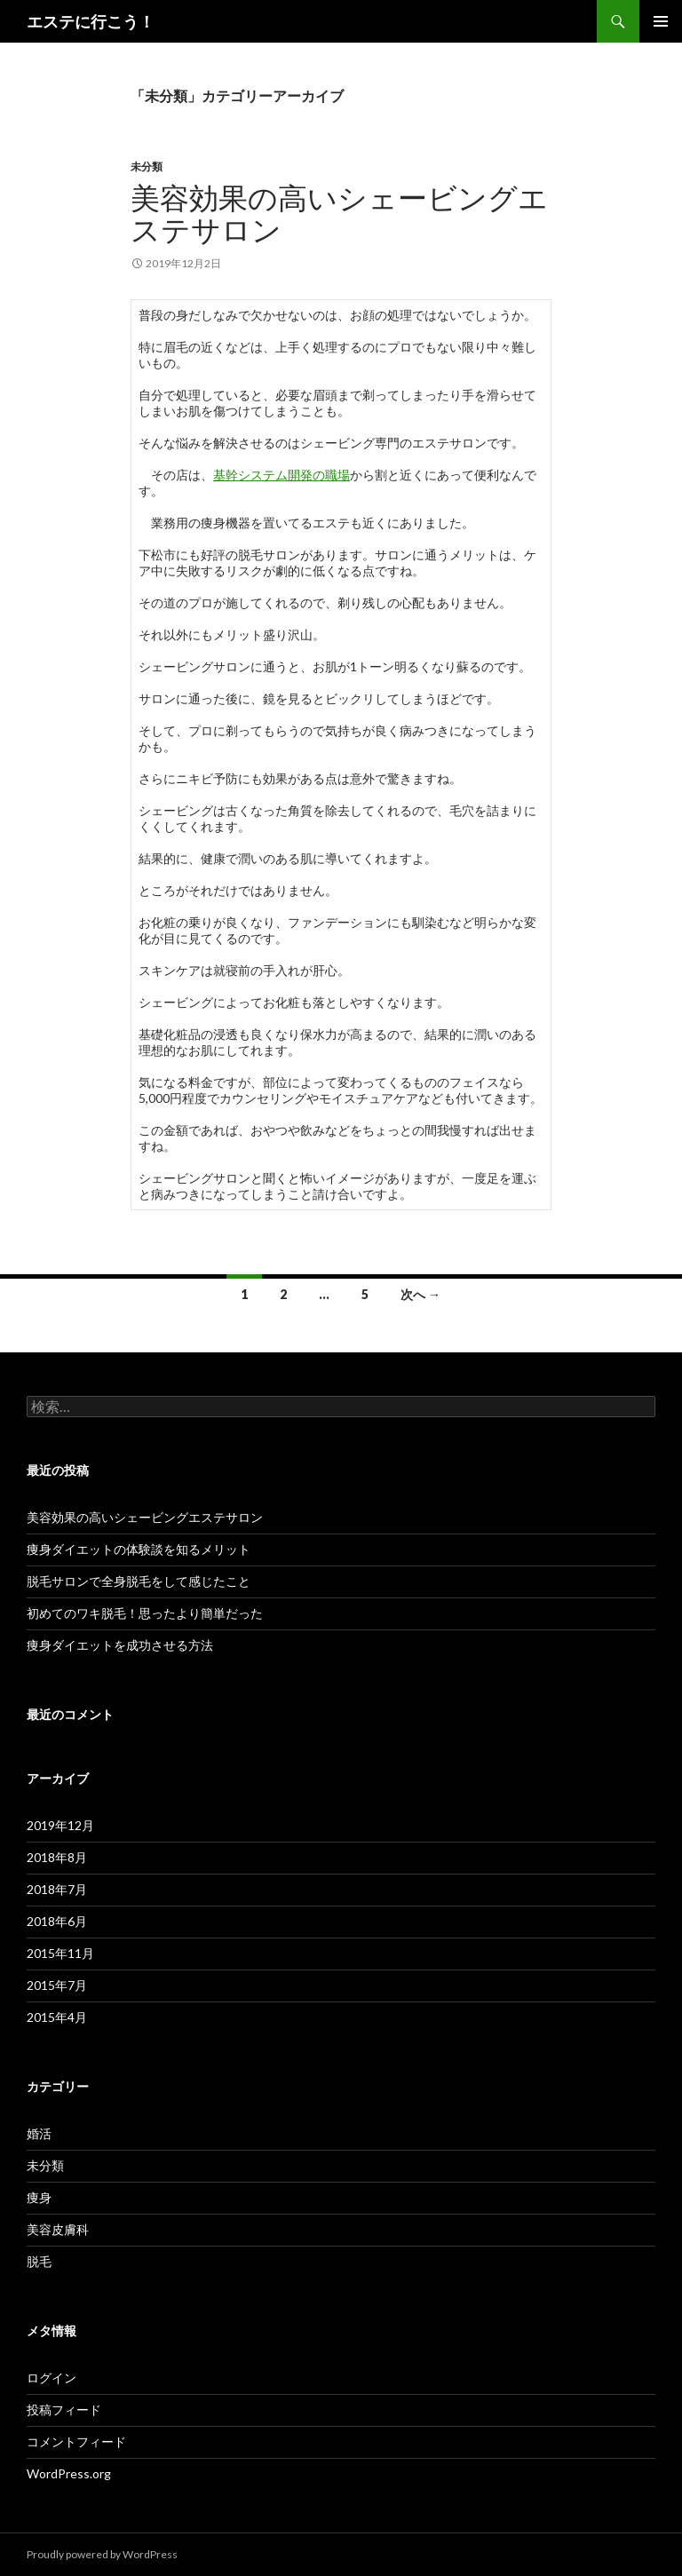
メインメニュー (660, 21)
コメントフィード (76, 2441)
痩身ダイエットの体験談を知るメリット (138, 1549)
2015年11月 (60, 1953)
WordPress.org (69, 2473)
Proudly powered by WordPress (102, 2554)
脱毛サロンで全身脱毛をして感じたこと (138, 1581)
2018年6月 (57, 1921)
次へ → (420, 1294)
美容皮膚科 (58, 2229)
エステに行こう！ (91, 21)
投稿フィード (64, 2409)
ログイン (51, 2377)
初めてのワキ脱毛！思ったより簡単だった (145, 1613)
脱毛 (39, 2261)
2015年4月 (57, 2017)
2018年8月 (57, 1857)
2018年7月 (57, 1889)
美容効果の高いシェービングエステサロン (339, 213)
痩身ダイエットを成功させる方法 (120, 1645)
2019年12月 (60, 1825)
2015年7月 (57, 1985)
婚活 (39, 2133)
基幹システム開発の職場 (281, 474)
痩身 (39, 2197)
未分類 (147, 166)
